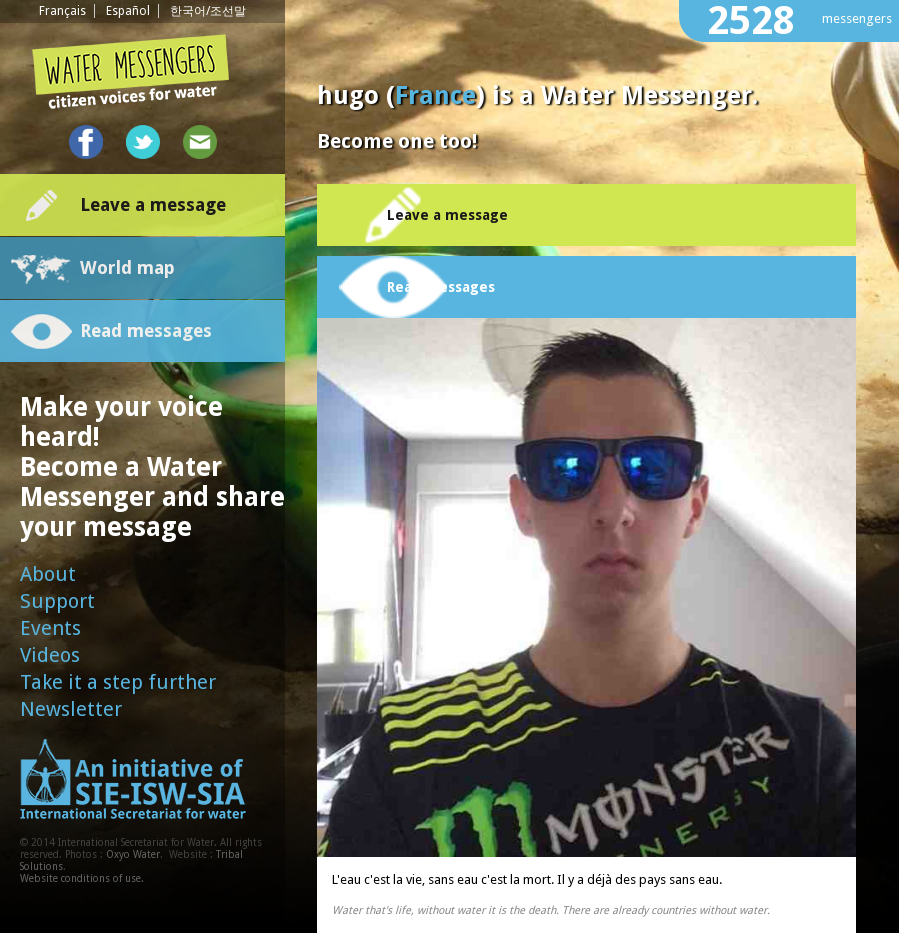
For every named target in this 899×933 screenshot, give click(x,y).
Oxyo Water (133, 854)
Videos (50, 655)
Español (128, 11)
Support (57, 601)
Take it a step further (118, 682)
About (48, 574)
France (435, 95)
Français (62, 11)
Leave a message (153, 204)
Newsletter (71, 709)
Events (50, 628)
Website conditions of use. (82, 878)
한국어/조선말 (208, 11)
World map (127, 267)
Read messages (146, 330)
